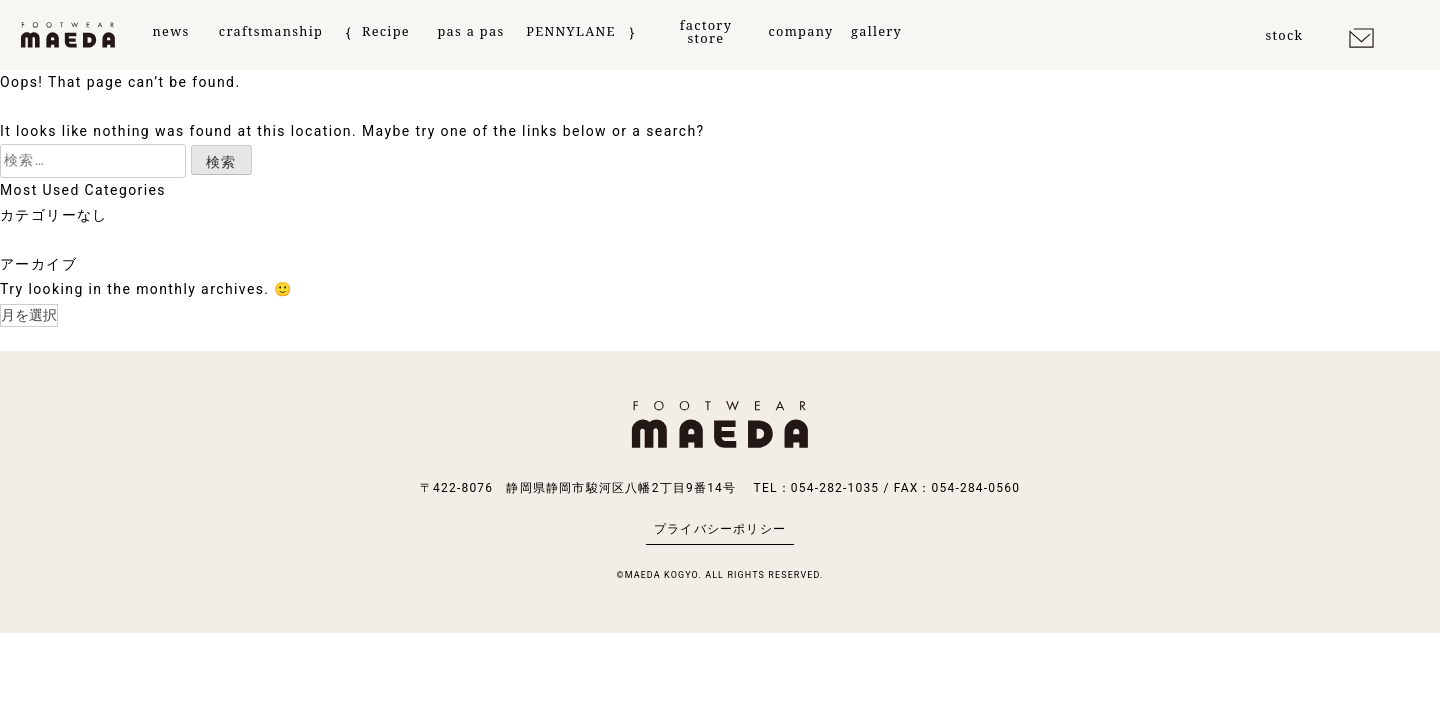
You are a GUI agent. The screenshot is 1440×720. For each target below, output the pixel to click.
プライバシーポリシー (720, 529)
